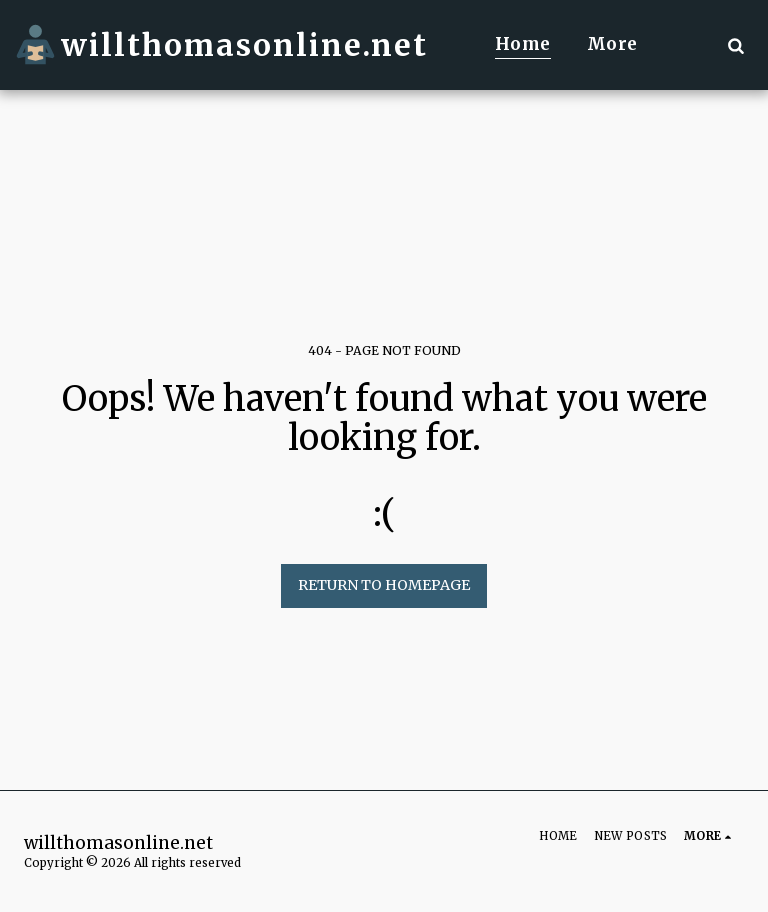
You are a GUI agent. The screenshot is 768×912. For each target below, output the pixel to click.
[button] (735, 45)
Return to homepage (384, 585)
